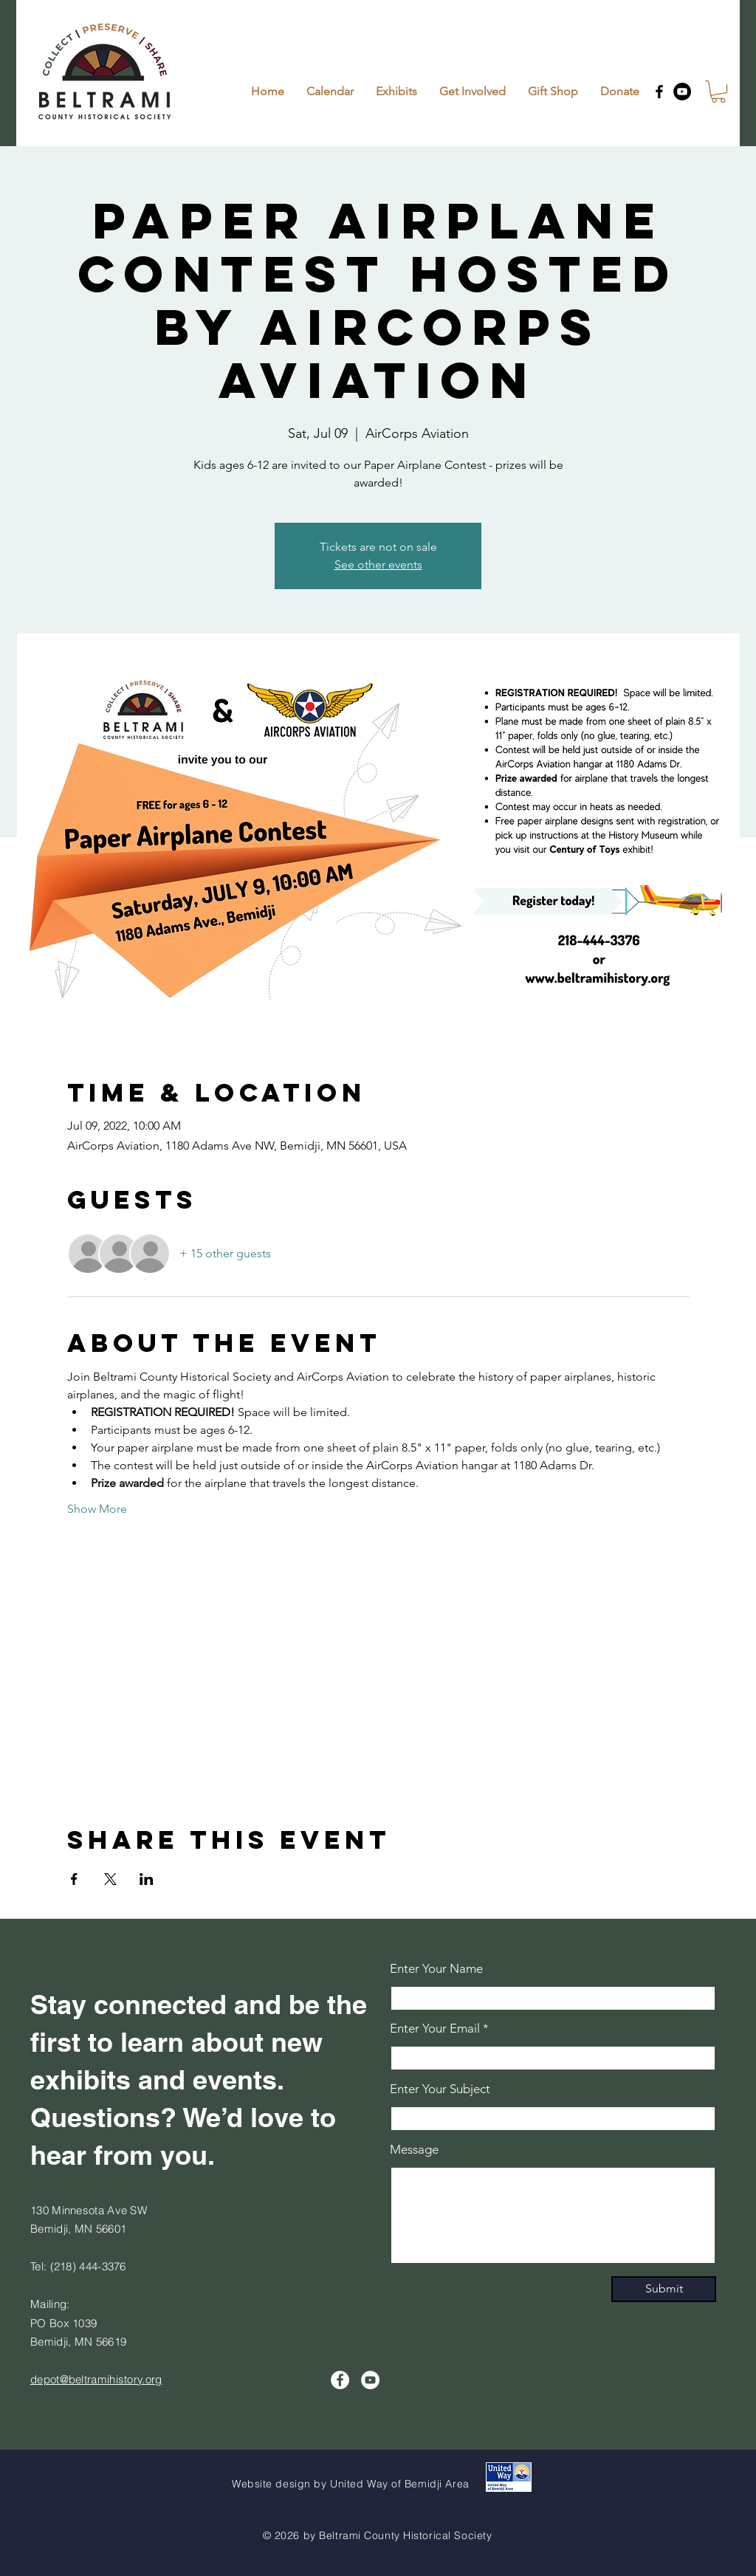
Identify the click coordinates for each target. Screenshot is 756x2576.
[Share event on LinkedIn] (147, 1879)
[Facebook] (659, 91)
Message (414, 2149)
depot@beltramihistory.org (96, 2379)
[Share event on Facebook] (74, 1879)
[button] (718, 91)
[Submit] (663, 2289)
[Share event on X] (110, 1879)
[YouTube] (682, 91)
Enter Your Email (435, 2028)
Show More (97, 1509)
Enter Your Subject (440, 2089)
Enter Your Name (436, 1968)
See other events (378, 564)
